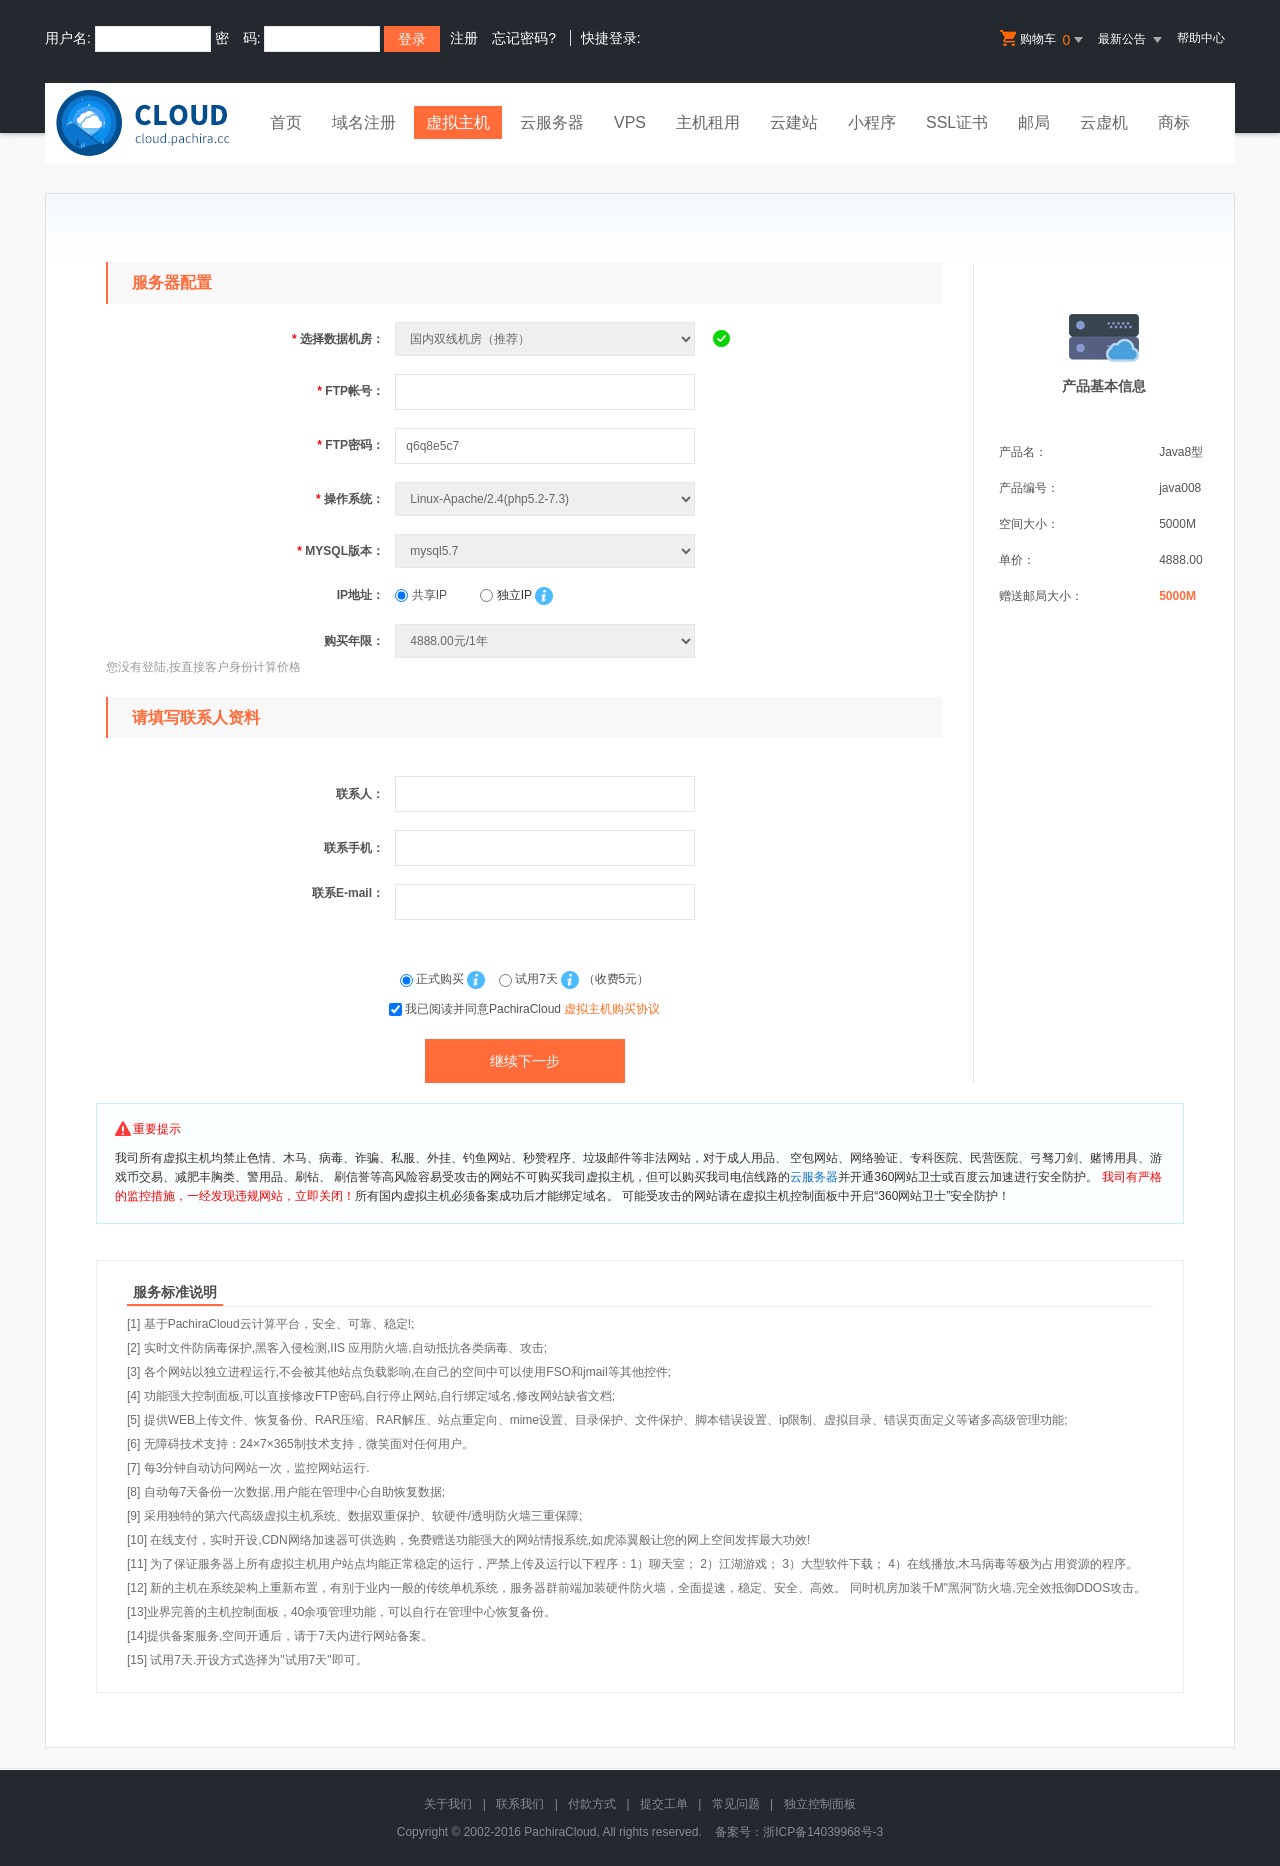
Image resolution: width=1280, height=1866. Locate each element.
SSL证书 (957, 122)
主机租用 (708, 122)
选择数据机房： (338, 339)
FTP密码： (350, 445)
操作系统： (350, 499)
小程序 (872, 122)
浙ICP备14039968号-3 (823, 1832)
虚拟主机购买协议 (612, 1009)
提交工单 (664, 1804)
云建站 (794, 122)
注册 (464, 38)
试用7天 (530, 979)
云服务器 (552, 122)
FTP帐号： (350, 391)
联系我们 (520, 1804)
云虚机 (1104, 122)
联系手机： (354, 848)
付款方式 (592, 1804)
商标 (1174, 122)
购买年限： (354, 641)
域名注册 (364, 122)
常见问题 (736, 1804)
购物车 (1043, 40)
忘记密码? (524, 38)
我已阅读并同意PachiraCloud (532, 1009)
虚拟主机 (458, 122)
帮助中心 (1201, 38)
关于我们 (448, 1804)
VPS (630, 122)
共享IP (421, 595)
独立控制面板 (820, 1804)
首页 (286, 122)
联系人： (360, 794)
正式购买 (434, 979)
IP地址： (360, 595)
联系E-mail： (348, 893)
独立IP (505, 595)
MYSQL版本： (340, 551)
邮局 (1034, 122)
